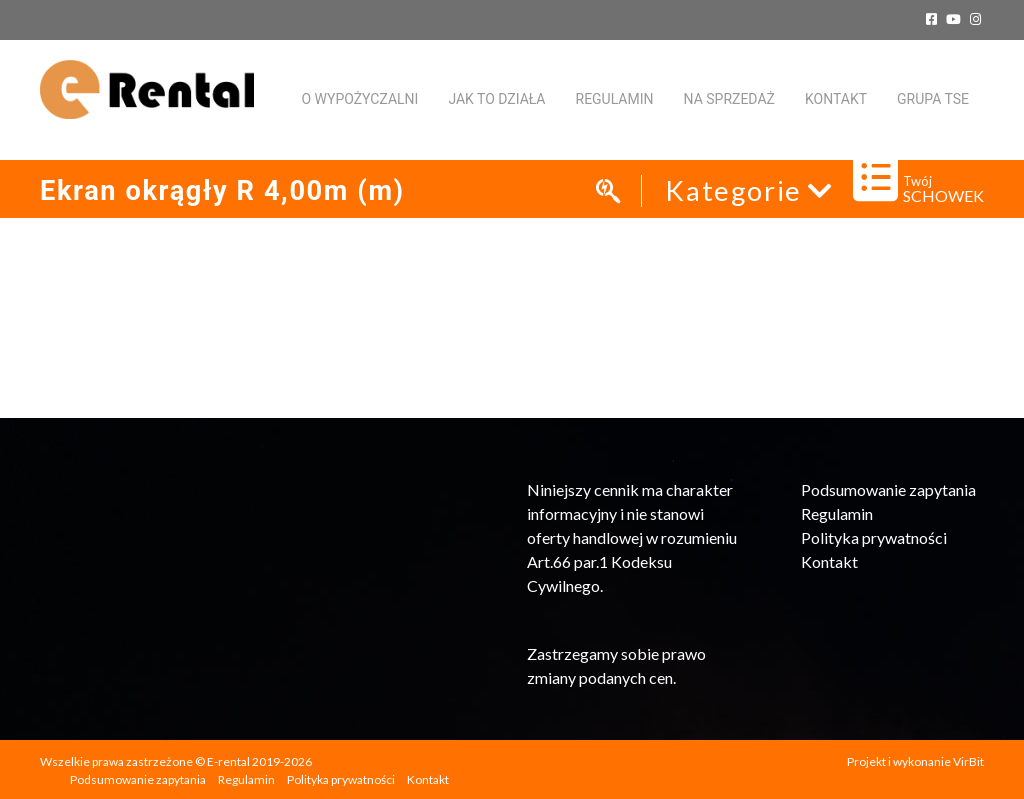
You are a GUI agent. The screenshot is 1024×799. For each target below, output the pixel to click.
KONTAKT (836, 99)
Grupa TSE (933, 99)
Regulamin (615, 99)
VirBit (968, 761)
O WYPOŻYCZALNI (359, 99)
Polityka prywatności (874, 537)
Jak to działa (496, 99)
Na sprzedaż (729, 99)
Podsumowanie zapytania (888, 489)
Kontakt (829, 561)
